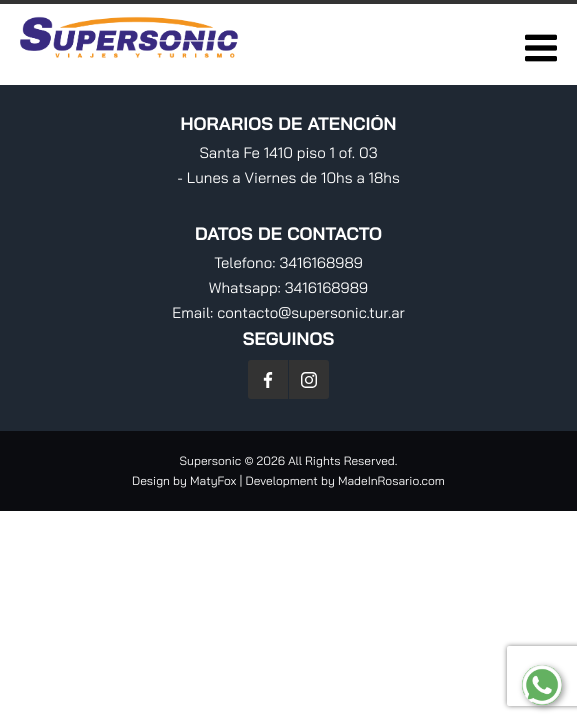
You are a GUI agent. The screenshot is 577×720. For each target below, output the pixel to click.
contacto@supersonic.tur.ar (311, 312)
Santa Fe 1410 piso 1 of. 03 (288, 152)
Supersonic (212, 460)
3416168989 (320, 262)
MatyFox (213, 480)
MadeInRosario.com (391, 480)
